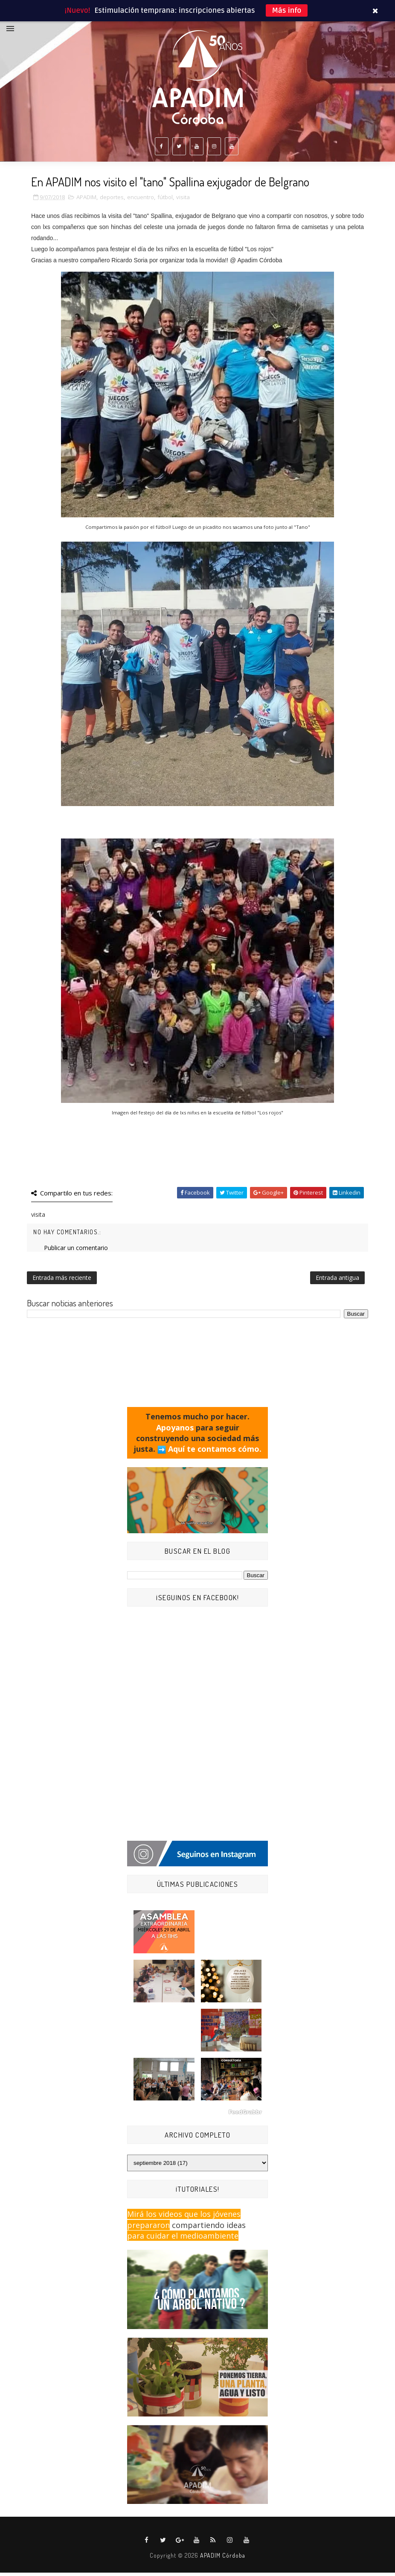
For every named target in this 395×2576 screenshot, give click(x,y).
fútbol (165, 200)
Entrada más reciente (61, 1281)
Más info (287, 10)
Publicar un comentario (76, 1251)
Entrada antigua (337, 1281)
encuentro (140, 200)
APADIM (86, 200)
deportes (112, 200)
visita (183, 200)
